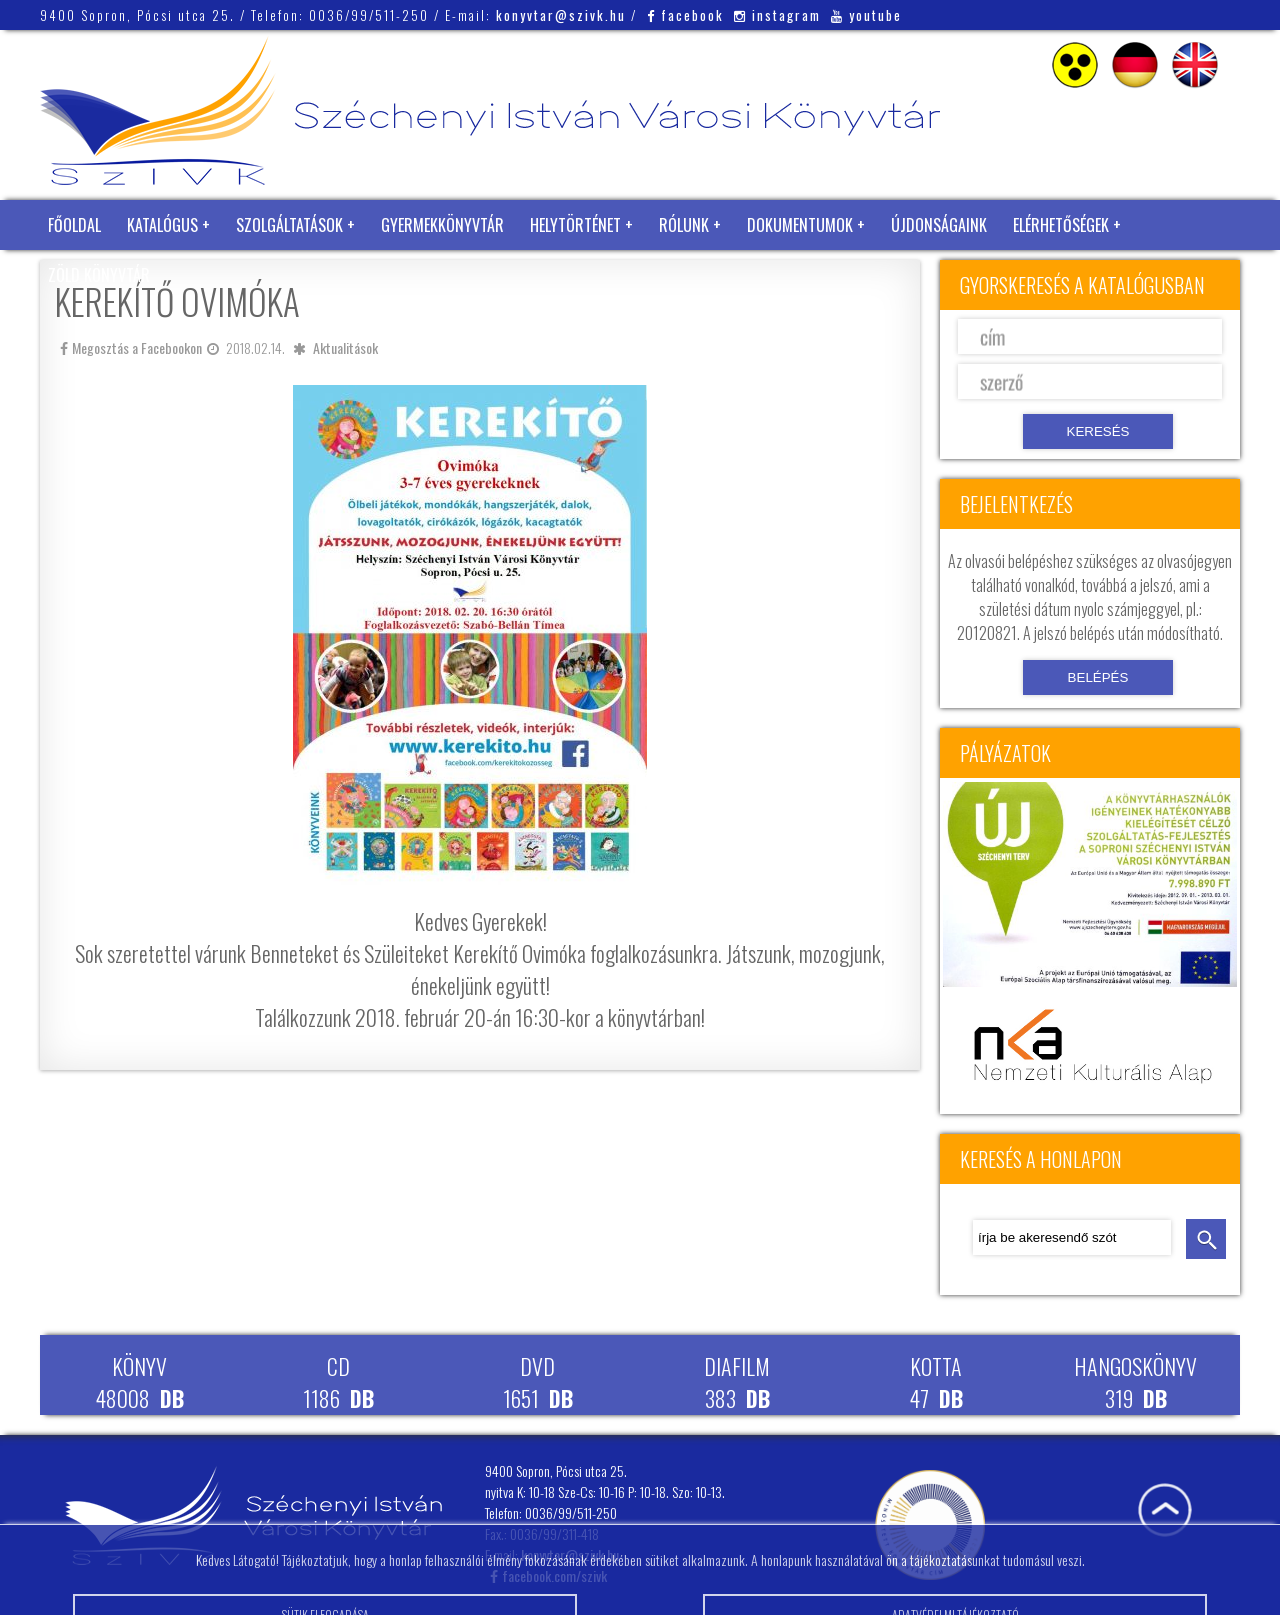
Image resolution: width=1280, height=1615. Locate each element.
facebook (685, 15)
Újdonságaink (939, 225)
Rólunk (684, 225)
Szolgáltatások (289, 225)
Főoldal (74, 225)
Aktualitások (345, 347)
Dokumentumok (800, 225)
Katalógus (162, 225)
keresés (1206, 1239)
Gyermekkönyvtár (442, 225)
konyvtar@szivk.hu (561, 15)
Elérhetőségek (1061, 225)
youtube (866, 15)
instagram (777, 15)
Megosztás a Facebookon (131, 347)
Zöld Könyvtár (99, 275)
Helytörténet (575, 225)
